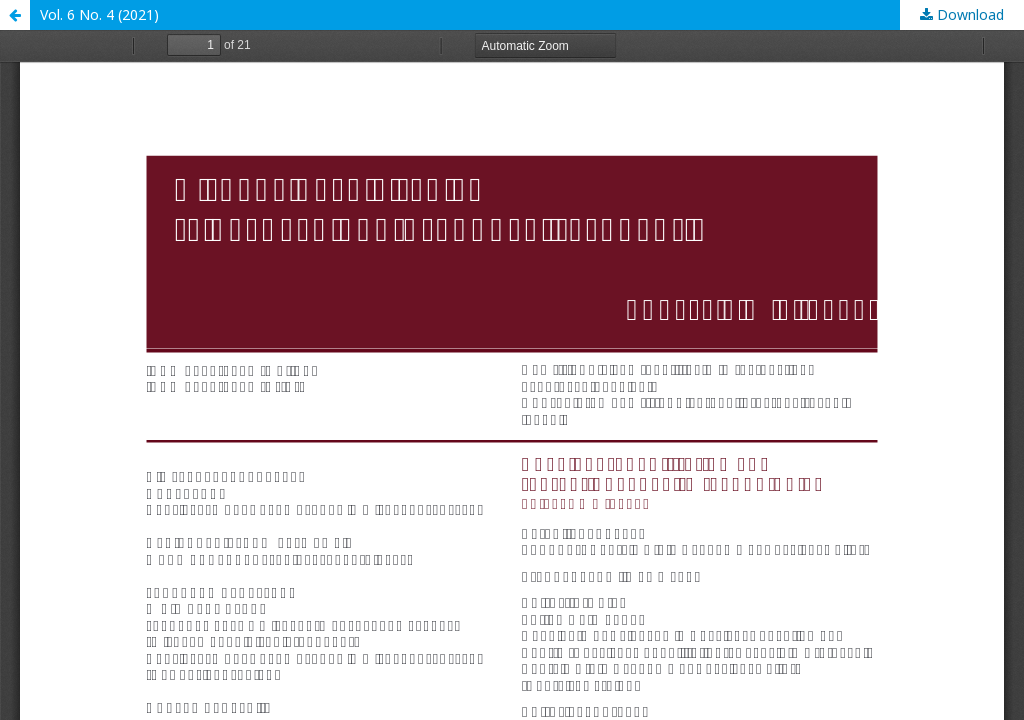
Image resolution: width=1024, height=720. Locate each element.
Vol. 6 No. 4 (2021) (99, 14)
